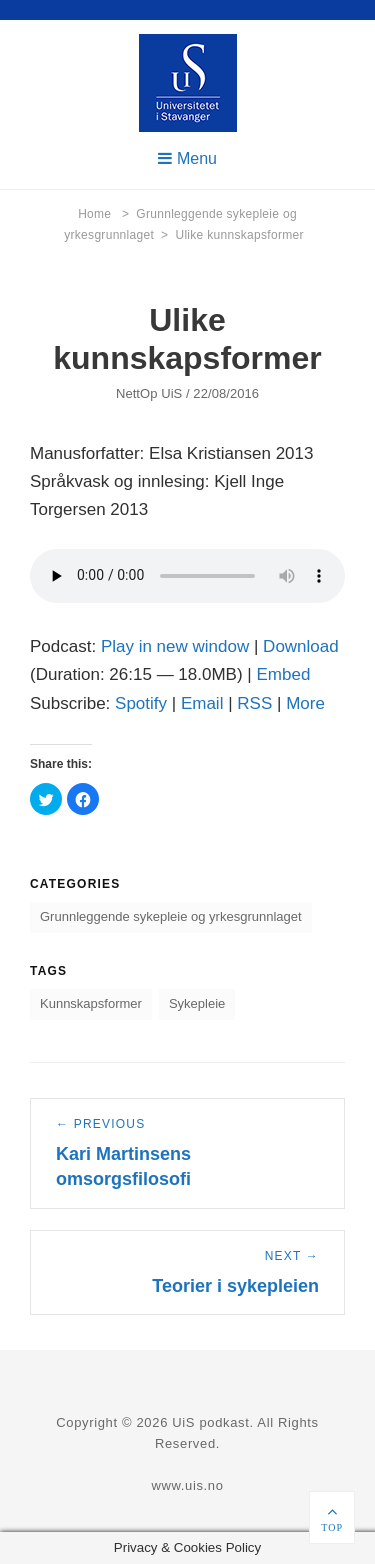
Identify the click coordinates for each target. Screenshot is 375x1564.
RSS (254, 703)
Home (103, 214)
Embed (283, 674)
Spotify (141, 703)
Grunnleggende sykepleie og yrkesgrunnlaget (171, 916)
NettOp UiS (149, 393)
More (305, 703)
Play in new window (175, 646)
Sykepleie (197, 1003)
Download (301, 646)
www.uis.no (187, 1485)
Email (202, 703)
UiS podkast (210, 1422)
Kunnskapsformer (91, 1003)
